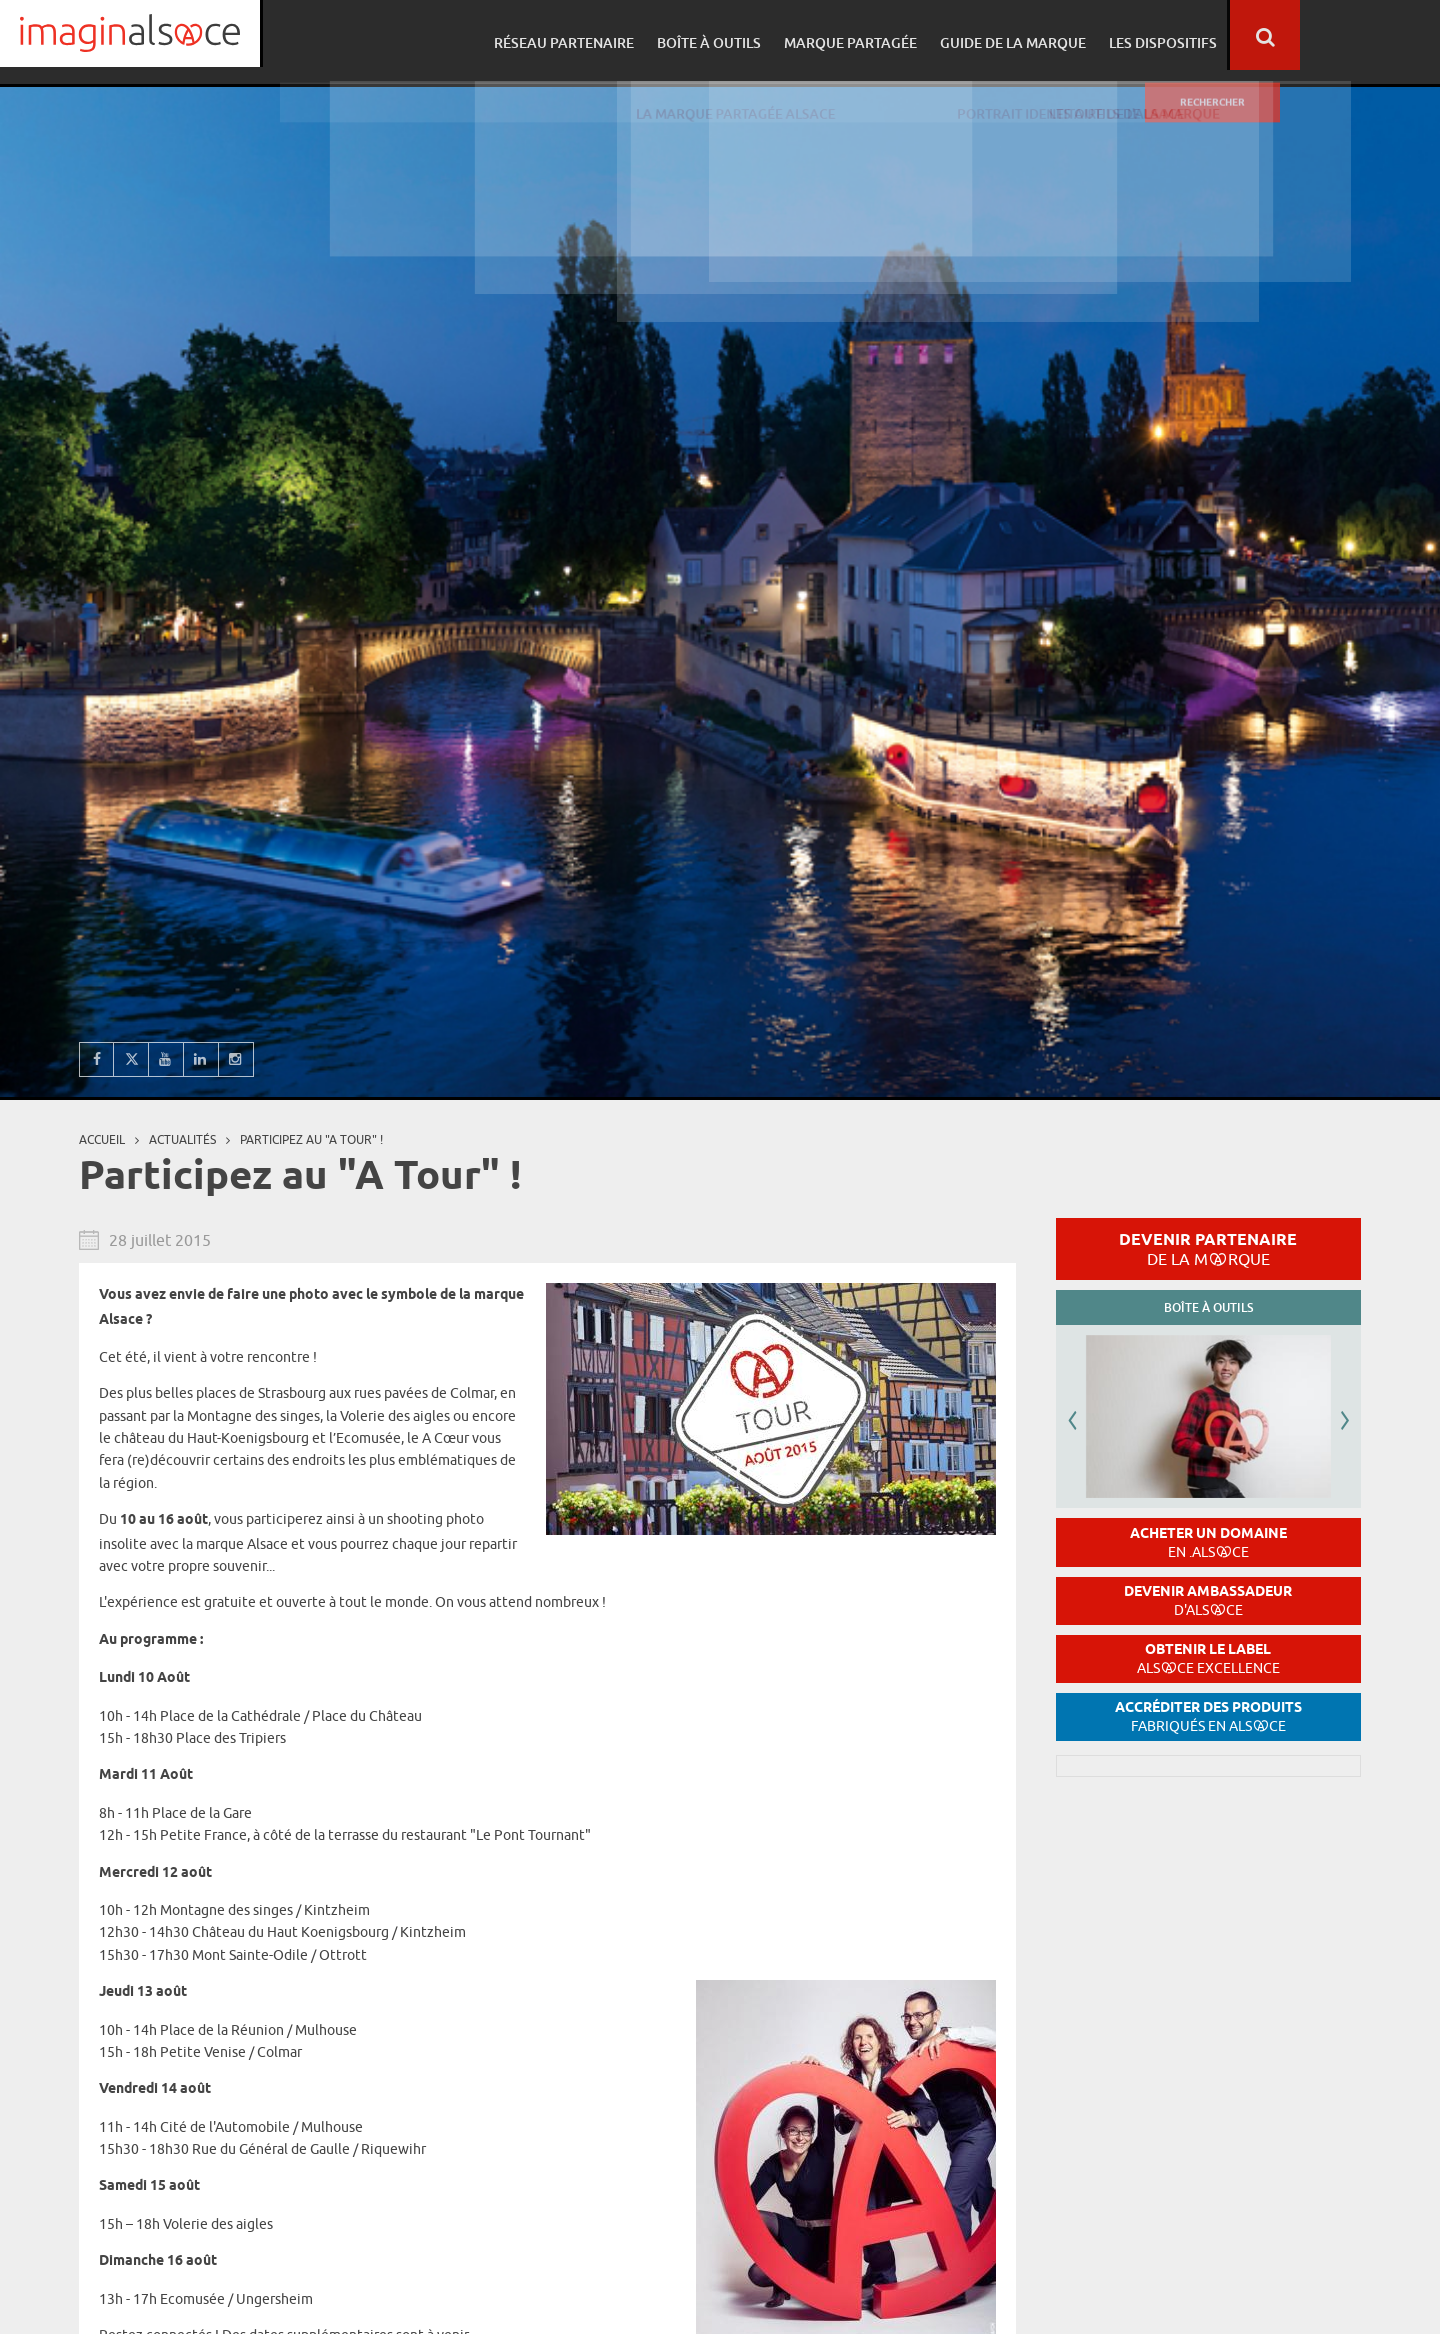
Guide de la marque (1146, 35)
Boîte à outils (848, 35)
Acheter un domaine (1208, 1542)
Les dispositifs (1293, 35)
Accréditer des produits (1208, 1716)
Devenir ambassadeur (1208, 1600)
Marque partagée (986, 35)
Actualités (182, 1139)
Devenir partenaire (1208, 1249)
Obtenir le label (1208, 1658)
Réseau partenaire (706, 35)
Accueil (102, 1139)
